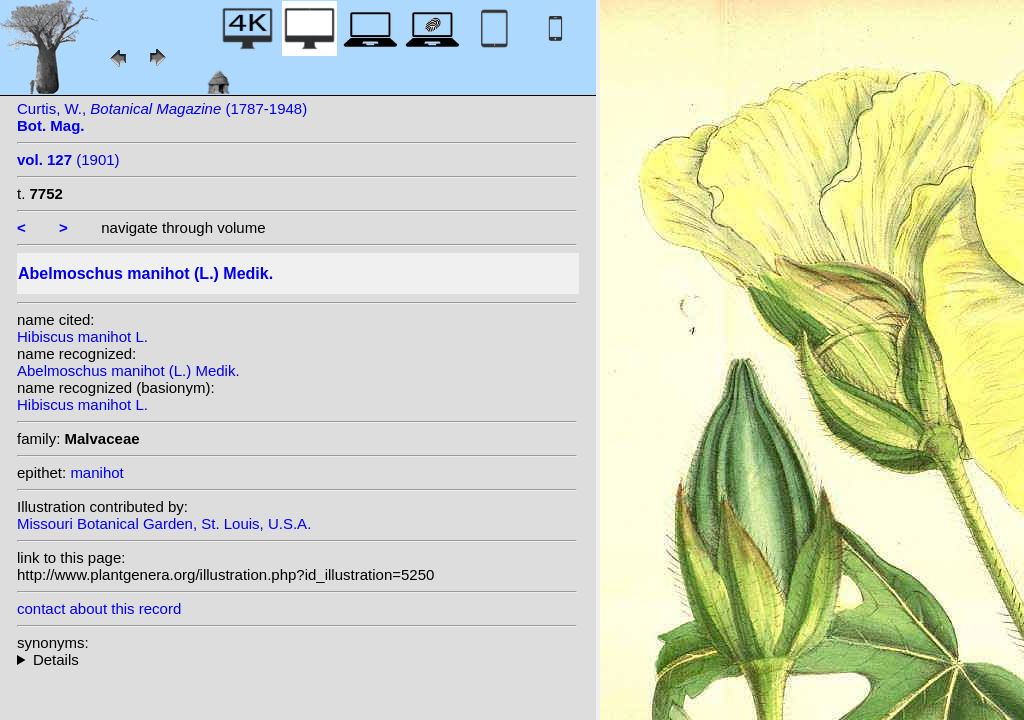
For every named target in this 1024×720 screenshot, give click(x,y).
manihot (96, 472)
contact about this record (99, 608)
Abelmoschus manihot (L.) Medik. (128, 370)
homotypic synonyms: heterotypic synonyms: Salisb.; (297, 659)
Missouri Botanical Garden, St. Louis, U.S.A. (164, 523)
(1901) (68, 159)
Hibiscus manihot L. (82, 336)
